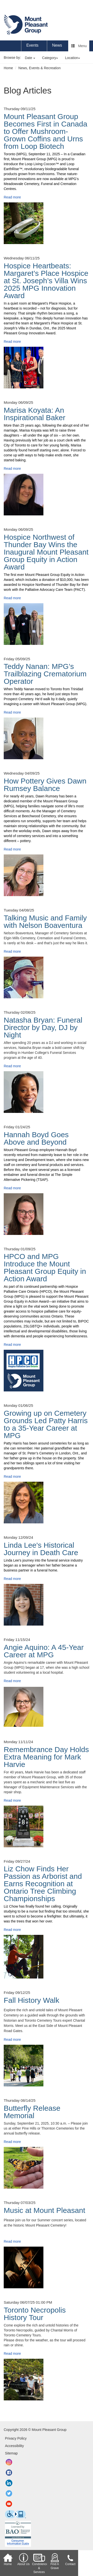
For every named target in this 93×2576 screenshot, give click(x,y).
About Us (23, 2559)
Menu (79, 46)
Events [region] (32, 45)
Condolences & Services (39, 2563)
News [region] (57, 45)
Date (30, 58)
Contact (70, 2559)
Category (50, 58)
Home (8, 2559)
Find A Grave (54, 2561)
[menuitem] (32, 45)
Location (72, 58)
